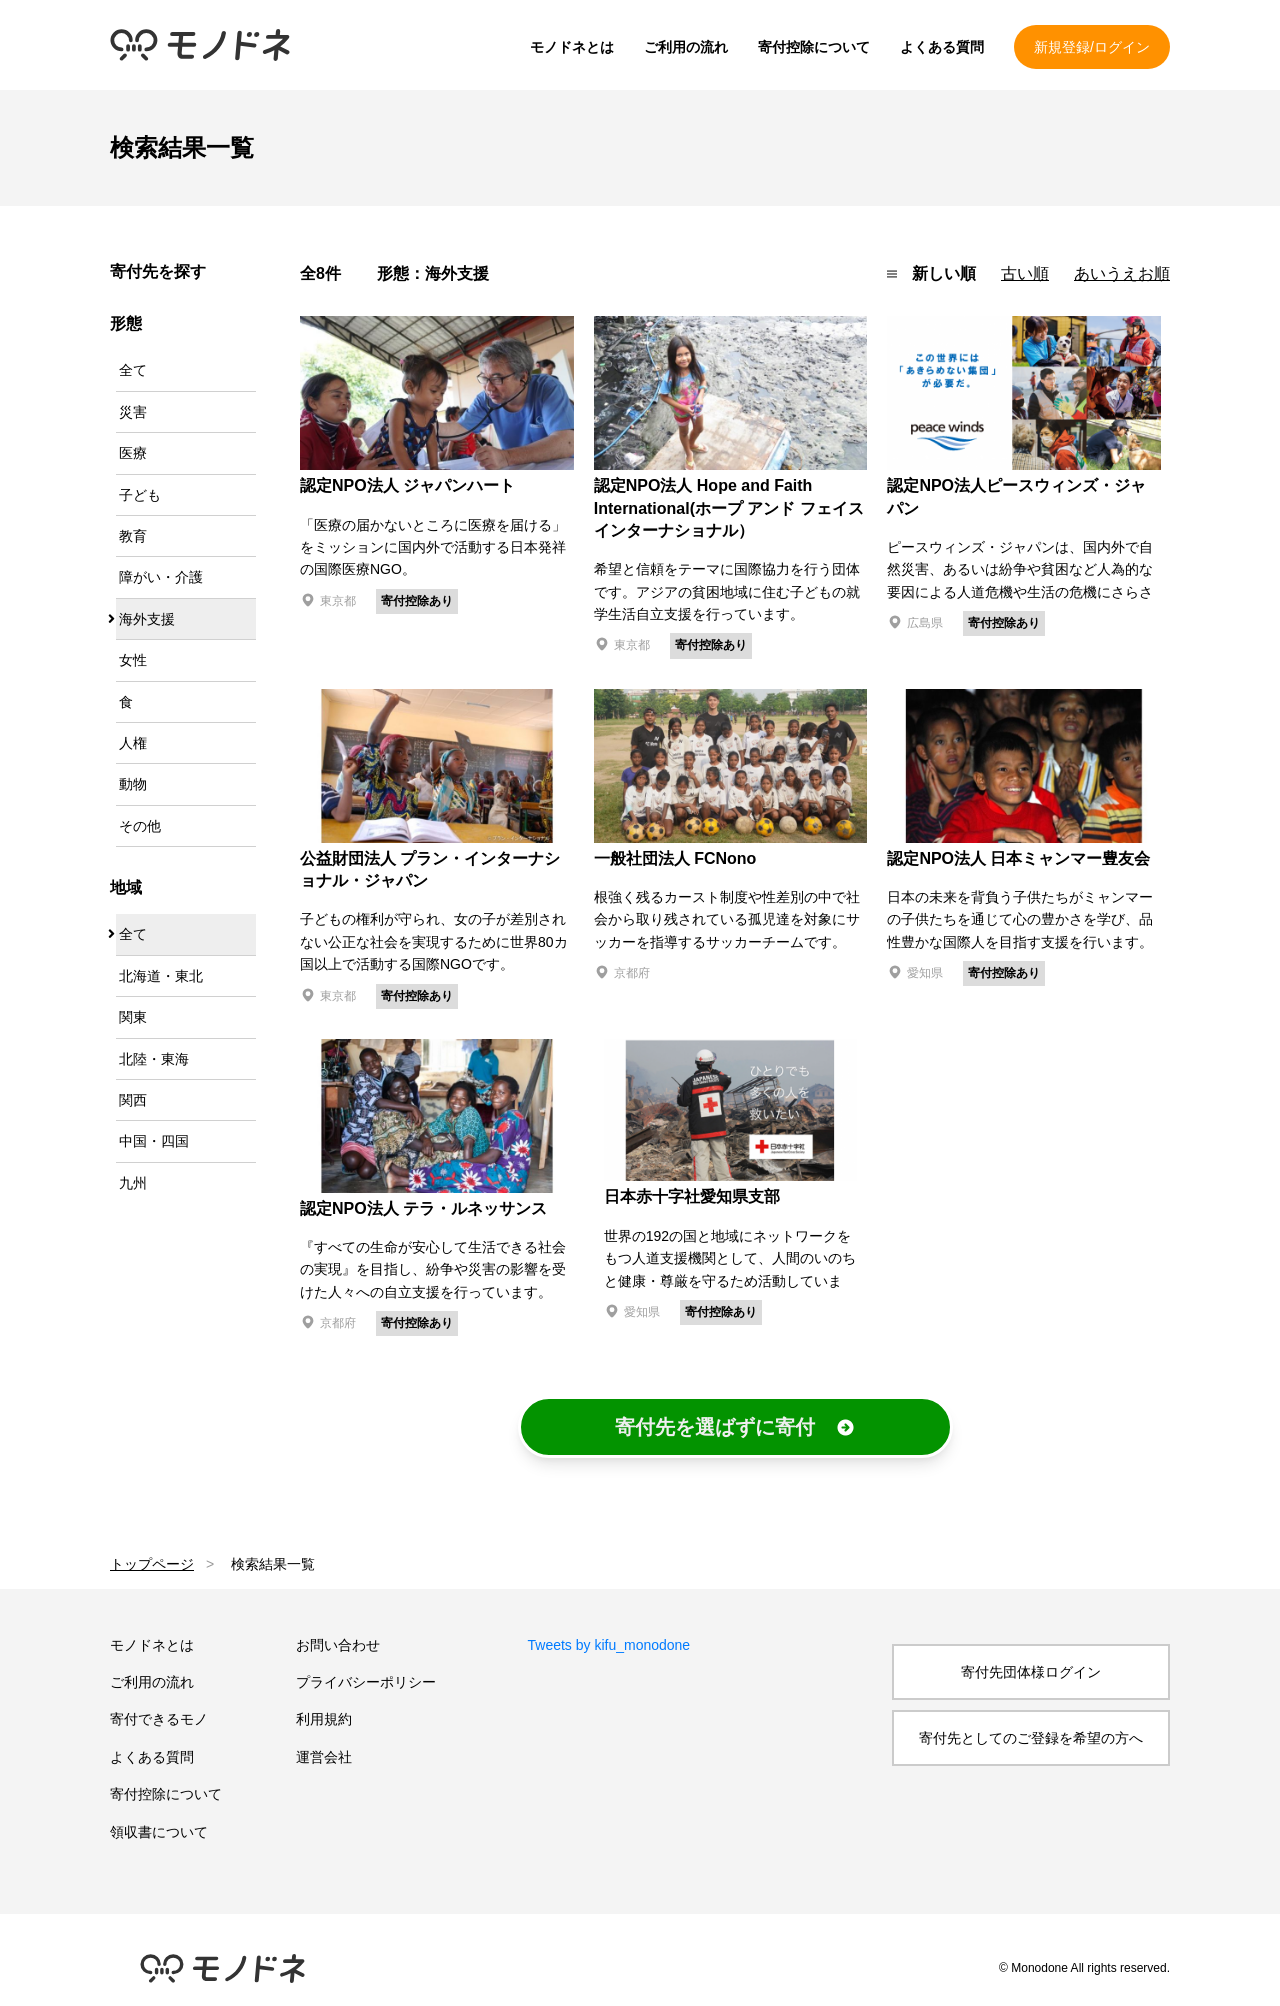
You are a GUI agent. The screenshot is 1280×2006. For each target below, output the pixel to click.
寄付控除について (814, 47)
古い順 (1025, 273)
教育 (133, 536)
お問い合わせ (338, 1645)
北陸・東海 (154, 1059)
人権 (133, 743)
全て (133, 370)
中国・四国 (154, 1141)
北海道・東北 (161, 976)
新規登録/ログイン (1092, 47)
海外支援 (147, 619)
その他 (140, 826)
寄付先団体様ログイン (1031, 1672)
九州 (133, 1183)
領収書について (159, 1832)
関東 (133, 1017)
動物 (133, 784)
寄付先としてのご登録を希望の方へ (1031, 1738)
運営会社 (324, 1757)
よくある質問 (942, 47)
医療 (133, 453)
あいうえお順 (1122, 273)
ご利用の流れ (686, 47)
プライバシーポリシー (366, 1682)
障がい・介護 (161, 577)
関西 (133, 1100)
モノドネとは (572, 47)
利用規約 (324, 1719)
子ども (140, 495)
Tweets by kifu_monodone (609, 1645)
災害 (133, 412)
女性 (133, 660)
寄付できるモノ (159, 1719)
